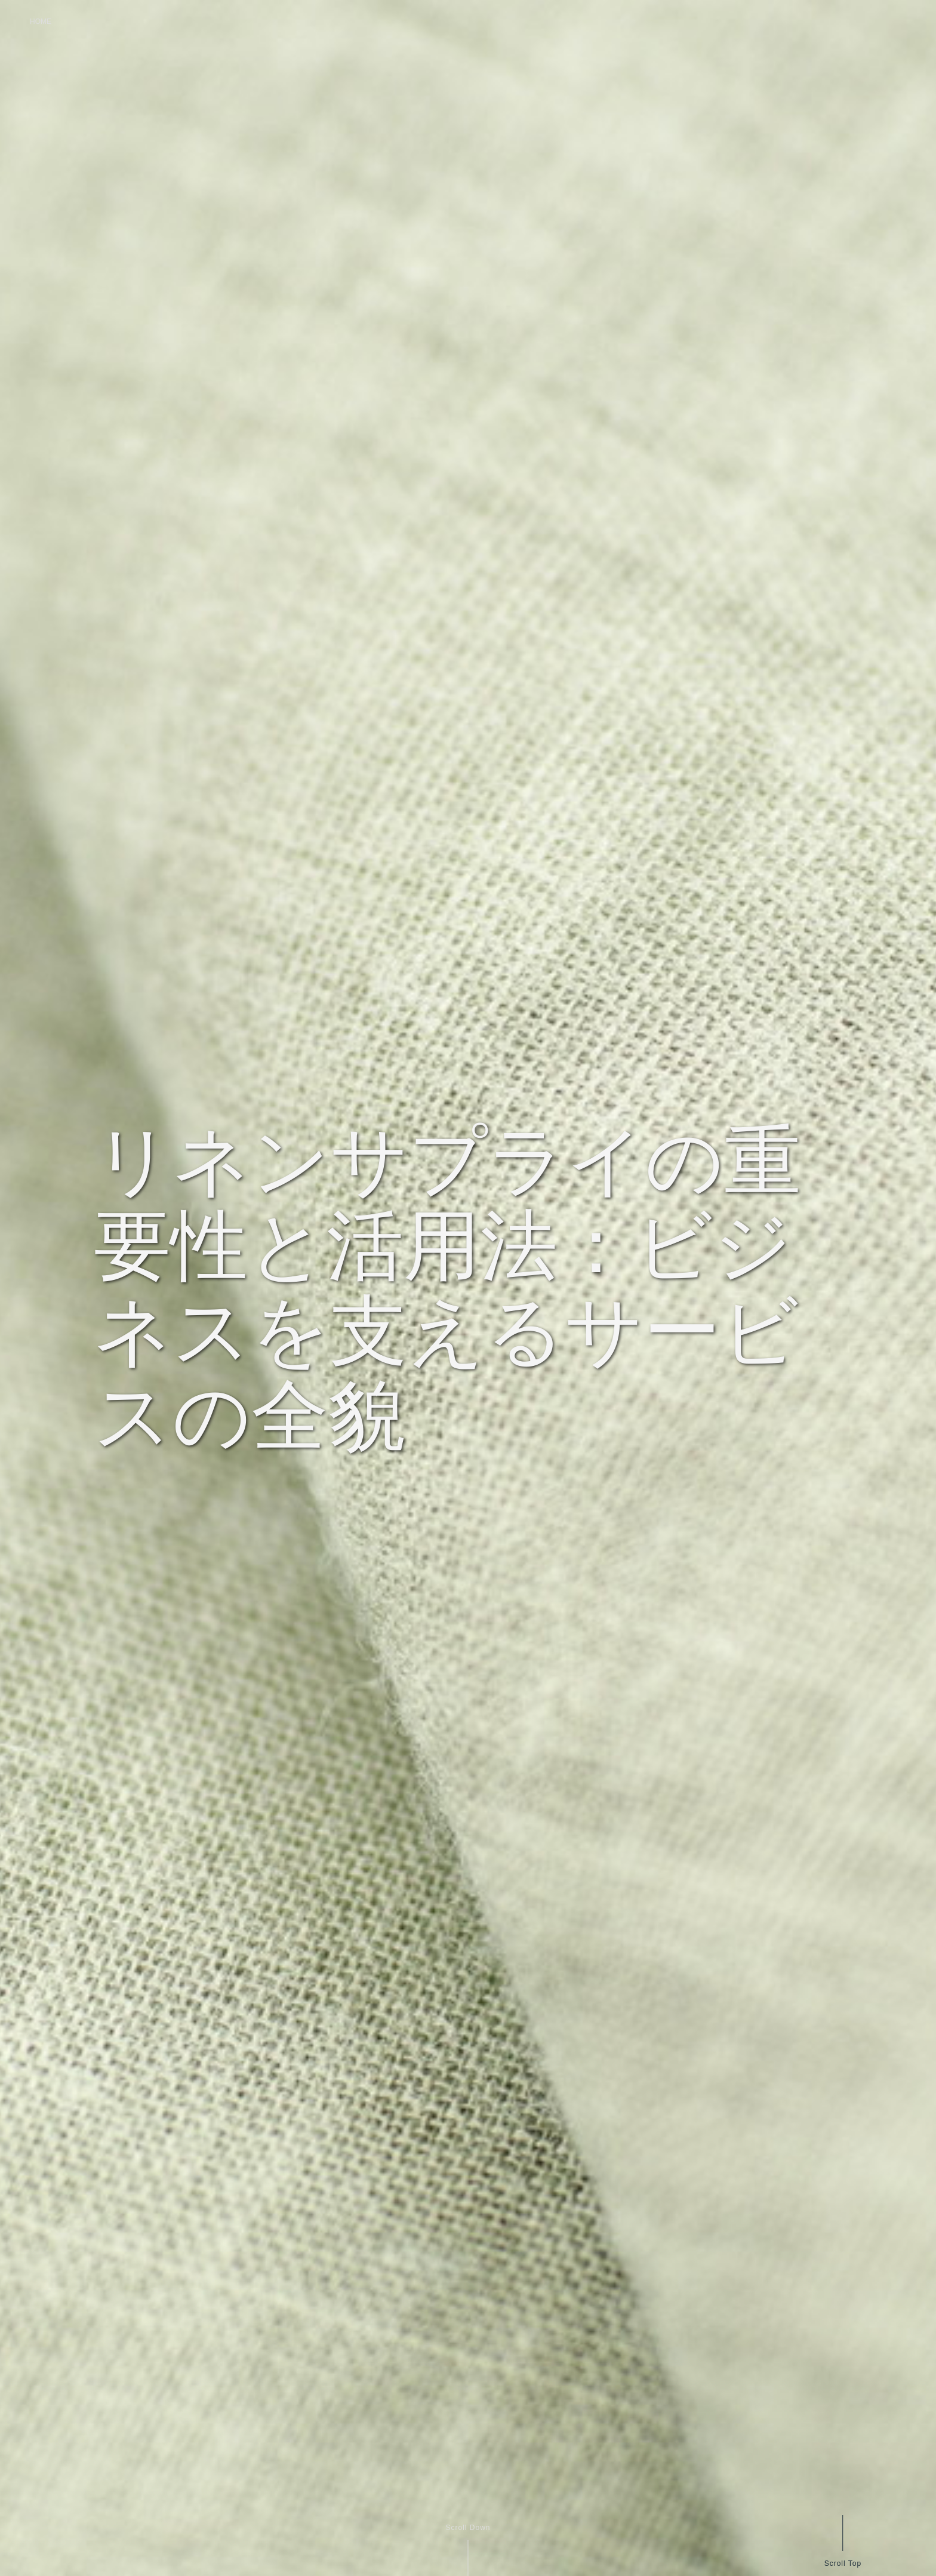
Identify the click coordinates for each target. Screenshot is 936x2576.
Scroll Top (842, 2563)
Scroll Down (467, 2527)
